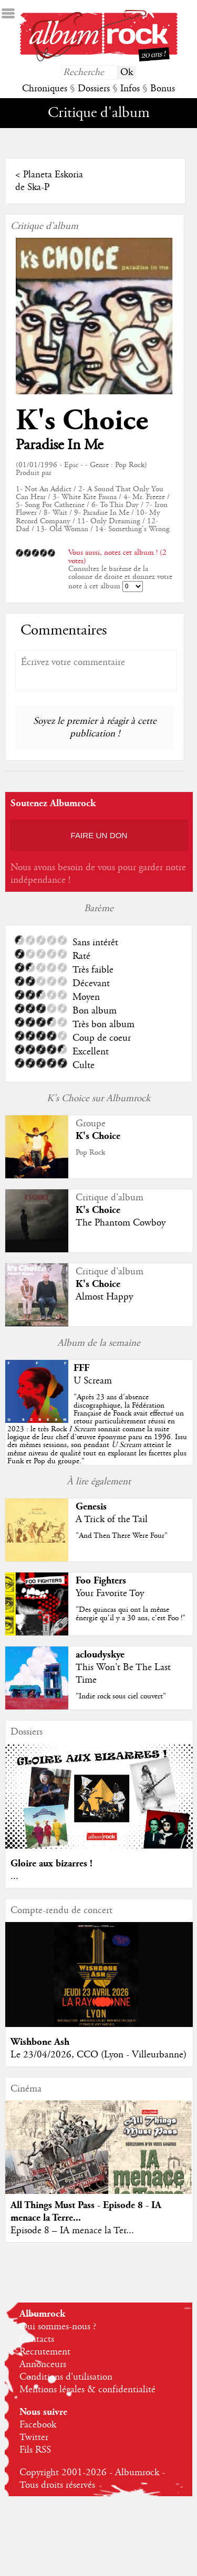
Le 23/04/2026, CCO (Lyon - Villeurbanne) (98, 2055)
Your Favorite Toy (110, 1593)
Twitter (33, 2437)
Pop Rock (90, 1152)
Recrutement (44, 2352)
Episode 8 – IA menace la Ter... (72, 2230)
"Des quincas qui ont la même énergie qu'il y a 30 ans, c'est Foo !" (130, 1613)
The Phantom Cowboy (120, 1223)
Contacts (36, 2339)
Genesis (91, 1507)
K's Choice (82, 421)
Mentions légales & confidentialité (87, 2389)
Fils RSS (35, 2450)
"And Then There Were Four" (122, 1535)
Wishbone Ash (40, 2042)
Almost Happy (104, 1297)
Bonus (162, 88)
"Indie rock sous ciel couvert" (121, 1696)
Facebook (37, 2425)
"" (97, 1429)
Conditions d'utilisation (65, 2377)
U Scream (93, 1381)
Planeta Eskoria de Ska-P (49, 181)
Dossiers (94, 88)
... (14, 1876)
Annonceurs (42, 2364)
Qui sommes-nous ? (57, 2326)
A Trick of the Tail (112, 1519)
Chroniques (44, 88)
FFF (81, 1368)
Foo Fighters (101, 1581)
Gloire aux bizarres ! (51, 1863)
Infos (130, 88)
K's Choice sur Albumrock (98, 1098)
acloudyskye (100, 1655)
